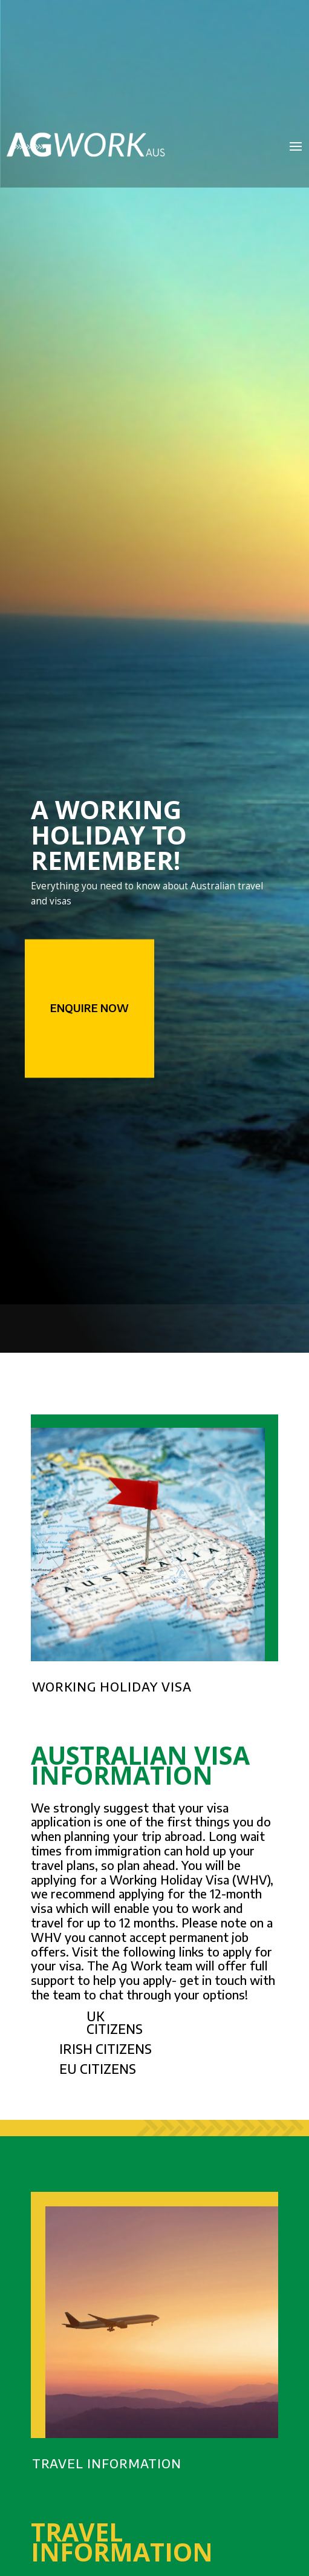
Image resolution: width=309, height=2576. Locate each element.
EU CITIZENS (97, 2069)
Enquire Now (89, 1008)
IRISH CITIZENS (105, 2049)
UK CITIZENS (114, 2022)
